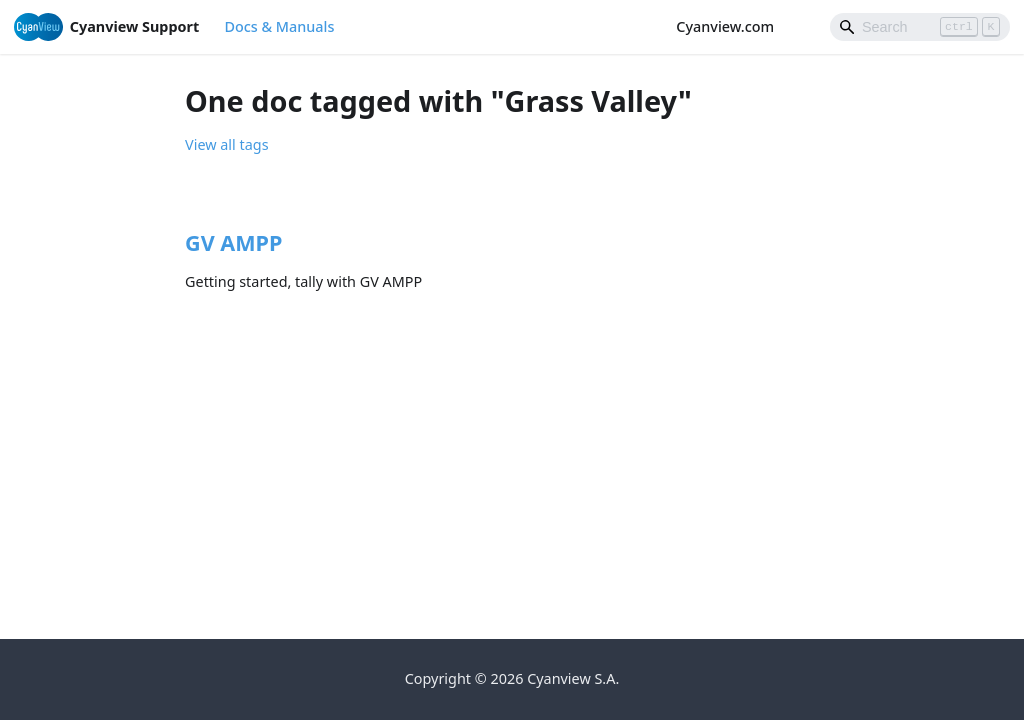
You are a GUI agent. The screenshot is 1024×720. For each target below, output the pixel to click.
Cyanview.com (734, 26)
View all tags (226, 144)
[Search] (920, 27)
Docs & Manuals (279, 26)
